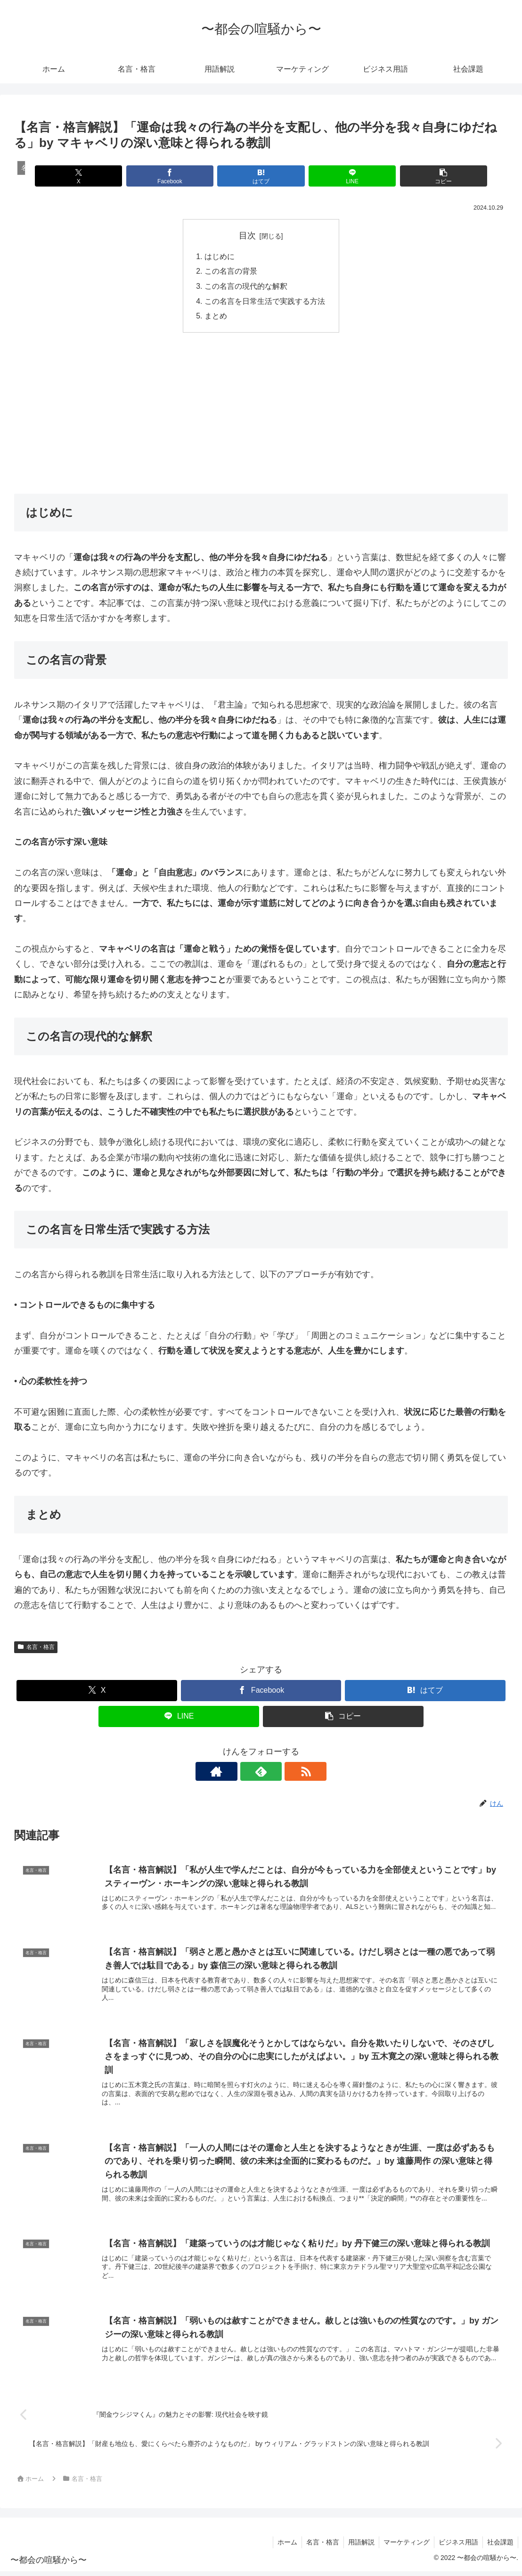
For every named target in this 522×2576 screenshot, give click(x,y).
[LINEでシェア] (343, 176)
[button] (426, 176)
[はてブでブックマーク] (261, 176)
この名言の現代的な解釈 (245, 287)
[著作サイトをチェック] (239, 1772)
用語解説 (358, 2546)
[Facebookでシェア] (178, 176)
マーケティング (404, 2546)
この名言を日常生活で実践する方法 (264, 302)
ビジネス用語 (457, 2546)
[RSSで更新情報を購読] (282, 1772)
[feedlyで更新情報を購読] (261, 1772)
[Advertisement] (261, 414)
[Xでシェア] (95, 176)
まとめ (215, 318)
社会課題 (500, 2546)
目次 (247, 235)
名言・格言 (36, 1649)
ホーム (282, 2546)
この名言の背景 (230, 272)
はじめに (219, 257)
